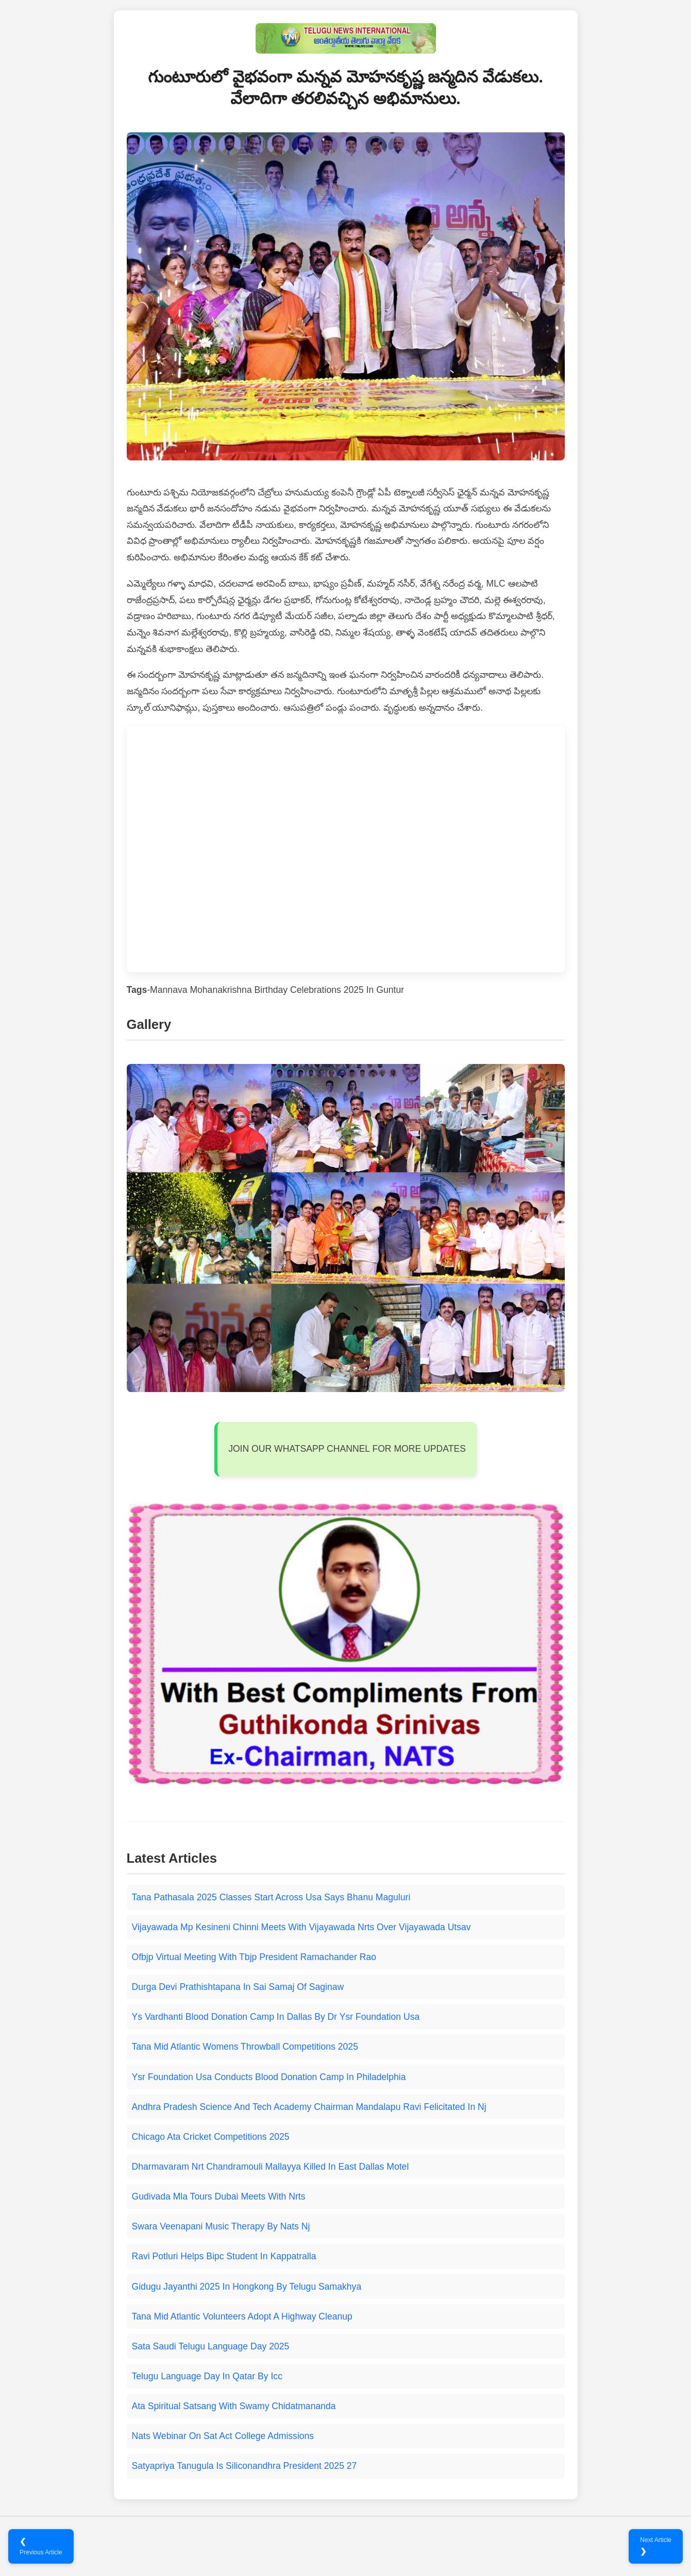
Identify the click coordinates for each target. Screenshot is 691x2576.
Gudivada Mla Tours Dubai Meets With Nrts (219, 2196)
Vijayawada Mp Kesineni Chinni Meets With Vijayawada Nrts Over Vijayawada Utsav (301, 1927)
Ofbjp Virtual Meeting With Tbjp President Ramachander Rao (254, 1957)
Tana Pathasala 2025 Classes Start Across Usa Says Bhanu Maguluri (271, 1897)
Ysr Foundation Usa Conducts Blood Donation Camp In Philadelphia (269, 2077)
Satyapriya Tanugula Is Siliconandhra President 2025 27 (244, 2466)
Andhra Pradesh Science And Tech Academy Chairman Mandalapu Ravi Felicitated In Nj (309, 2107)
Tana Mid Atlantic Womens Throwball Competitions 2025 (245, 2046)
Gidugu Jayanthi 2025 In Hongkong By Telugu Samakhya (247, 2286)
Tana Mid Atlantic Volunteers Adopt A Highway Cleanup (242, 2316)
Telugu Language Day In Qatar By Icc (207, 2376)
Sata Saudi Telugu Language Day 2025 (211, 2346)
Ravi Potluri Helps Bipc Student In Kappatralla (224, 2256)
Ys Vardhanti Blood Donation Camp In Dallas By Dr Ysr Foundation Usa (276, 2017)
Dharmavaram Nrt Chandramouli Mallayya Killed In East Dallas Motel (270, 2166)
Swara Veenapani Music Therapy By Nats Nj (221, 2226)
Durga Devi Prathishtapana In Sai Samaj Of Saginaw (238, 1987)
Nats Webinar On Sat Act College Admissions (223, 2436)
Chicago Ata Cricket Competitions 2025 (211, 2137)
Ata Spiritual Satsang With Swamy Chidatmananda (234, 2406)
